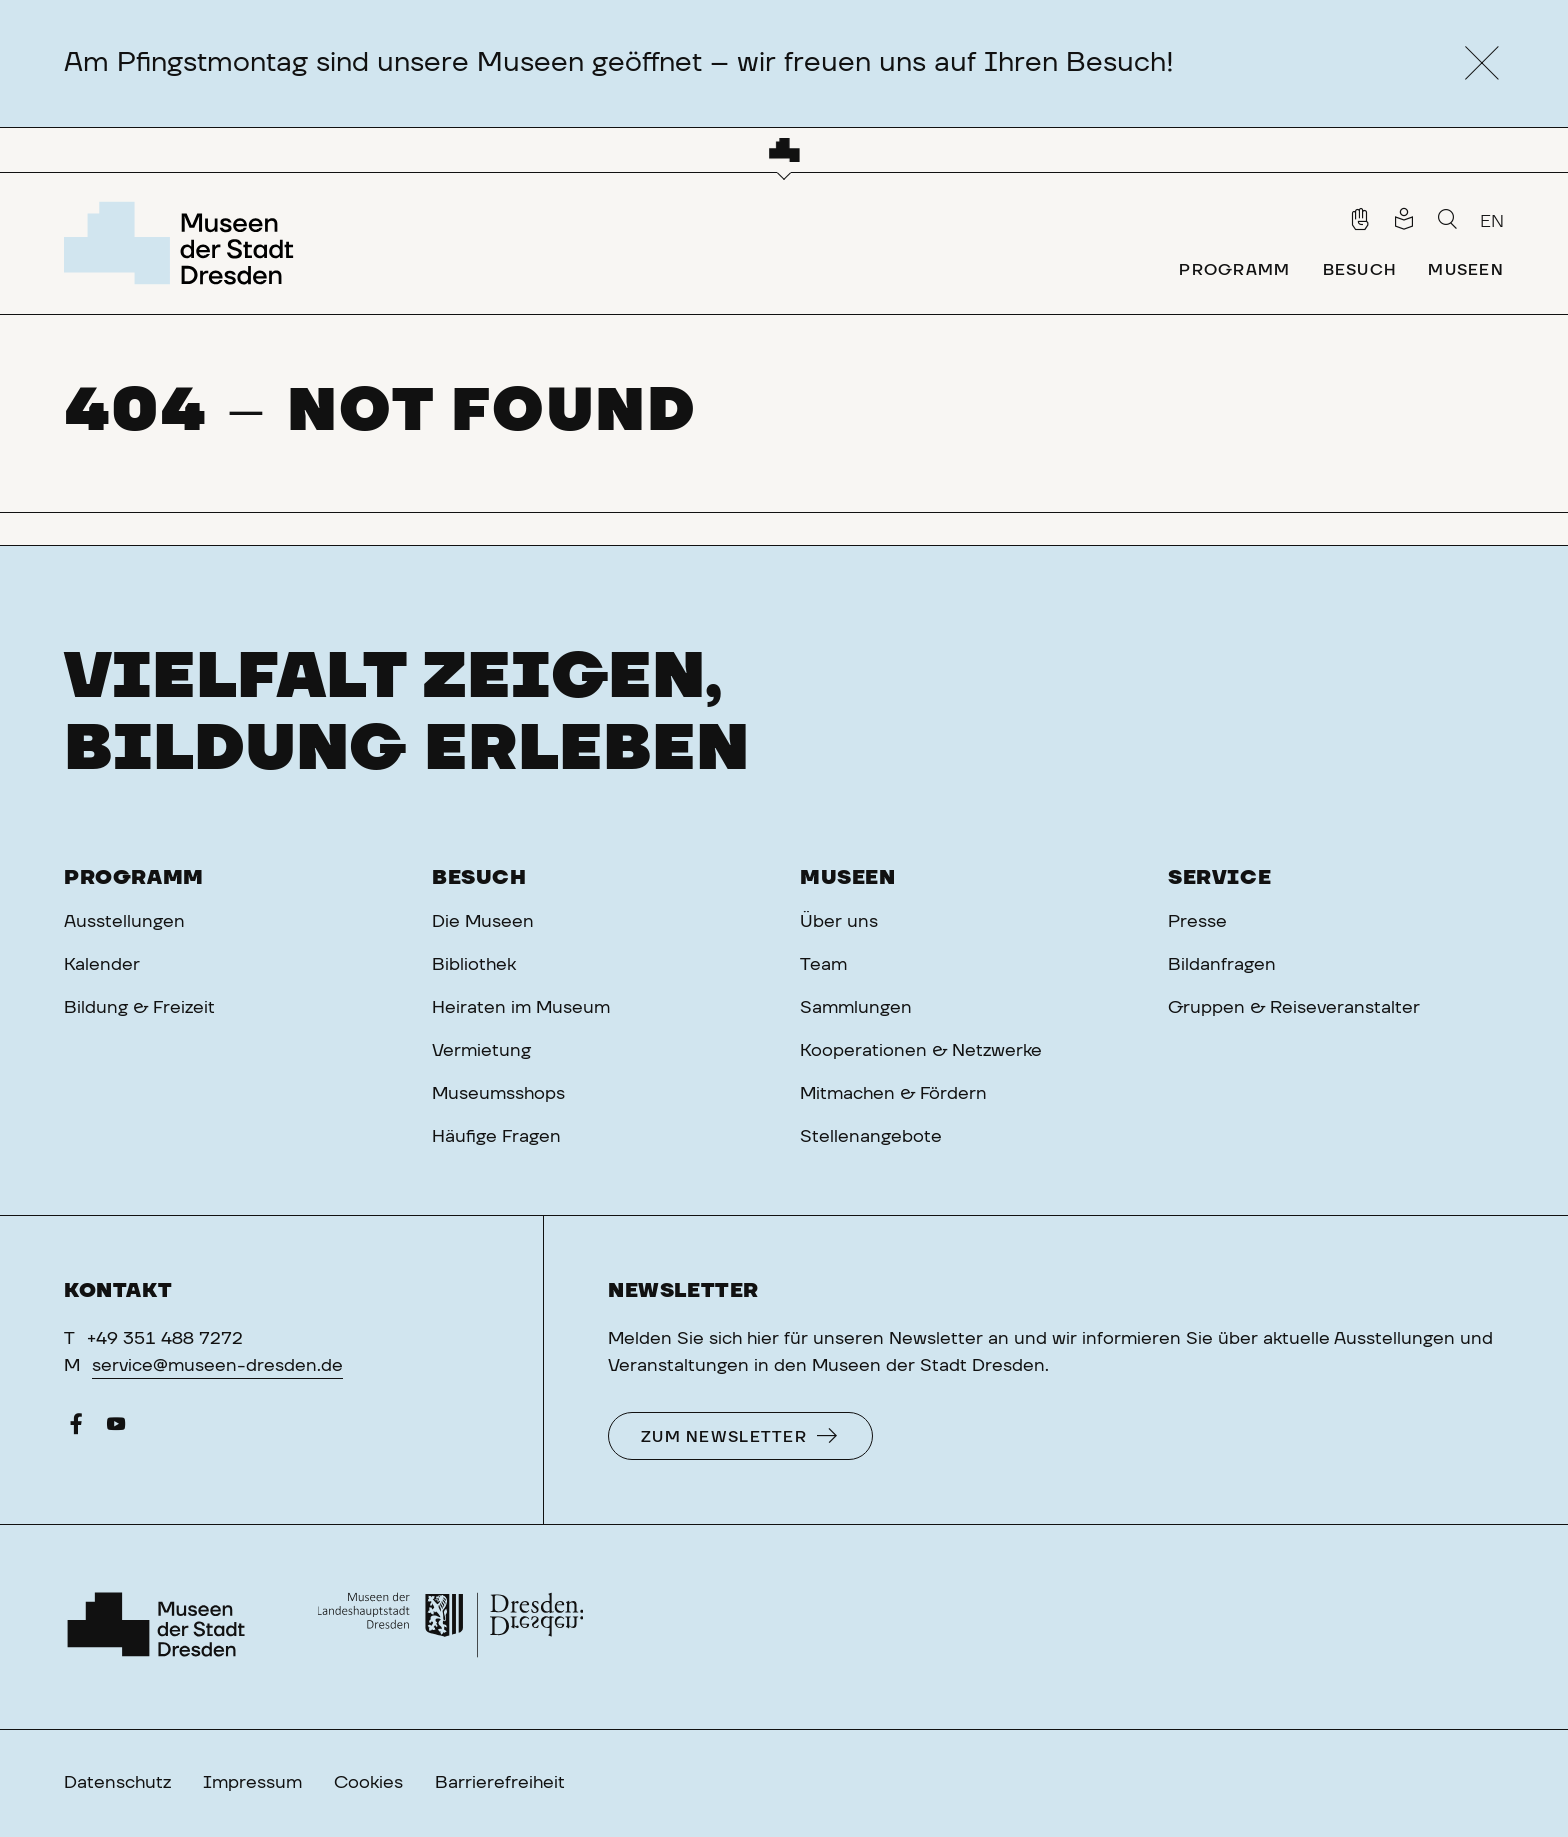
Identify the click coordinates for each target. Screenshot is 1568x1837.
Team (823, 965)
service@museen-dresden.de (217, 1366)
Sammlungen (856, 1008)
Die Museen (483, 922)
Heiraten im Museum (521, 1008)
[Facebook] (76, 1429)
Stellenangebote (871, 1137)
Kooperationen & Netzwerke (921, 1051)
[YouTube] (116, 1429)
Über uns (839, 922)
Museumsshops (498, 1094)
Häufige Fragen (496, 1137)
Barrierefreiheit (500, 1783)
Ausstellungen (124, 922)
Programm (134, 878)
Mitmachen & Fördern (893, 1094)
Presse (1197, 922)
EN (1492, 222)
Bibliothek (474, 965)
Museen (848, 878)
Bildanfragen (1222, 965)
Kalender (102, 965)
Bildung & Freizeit (139, 1008)
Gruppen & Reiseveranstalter (1294, 1008)
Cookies (368, 1783)
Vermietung (481, 1051)
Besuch (479, 878)
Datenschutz (117, 1783)
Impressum (252, 1783)
